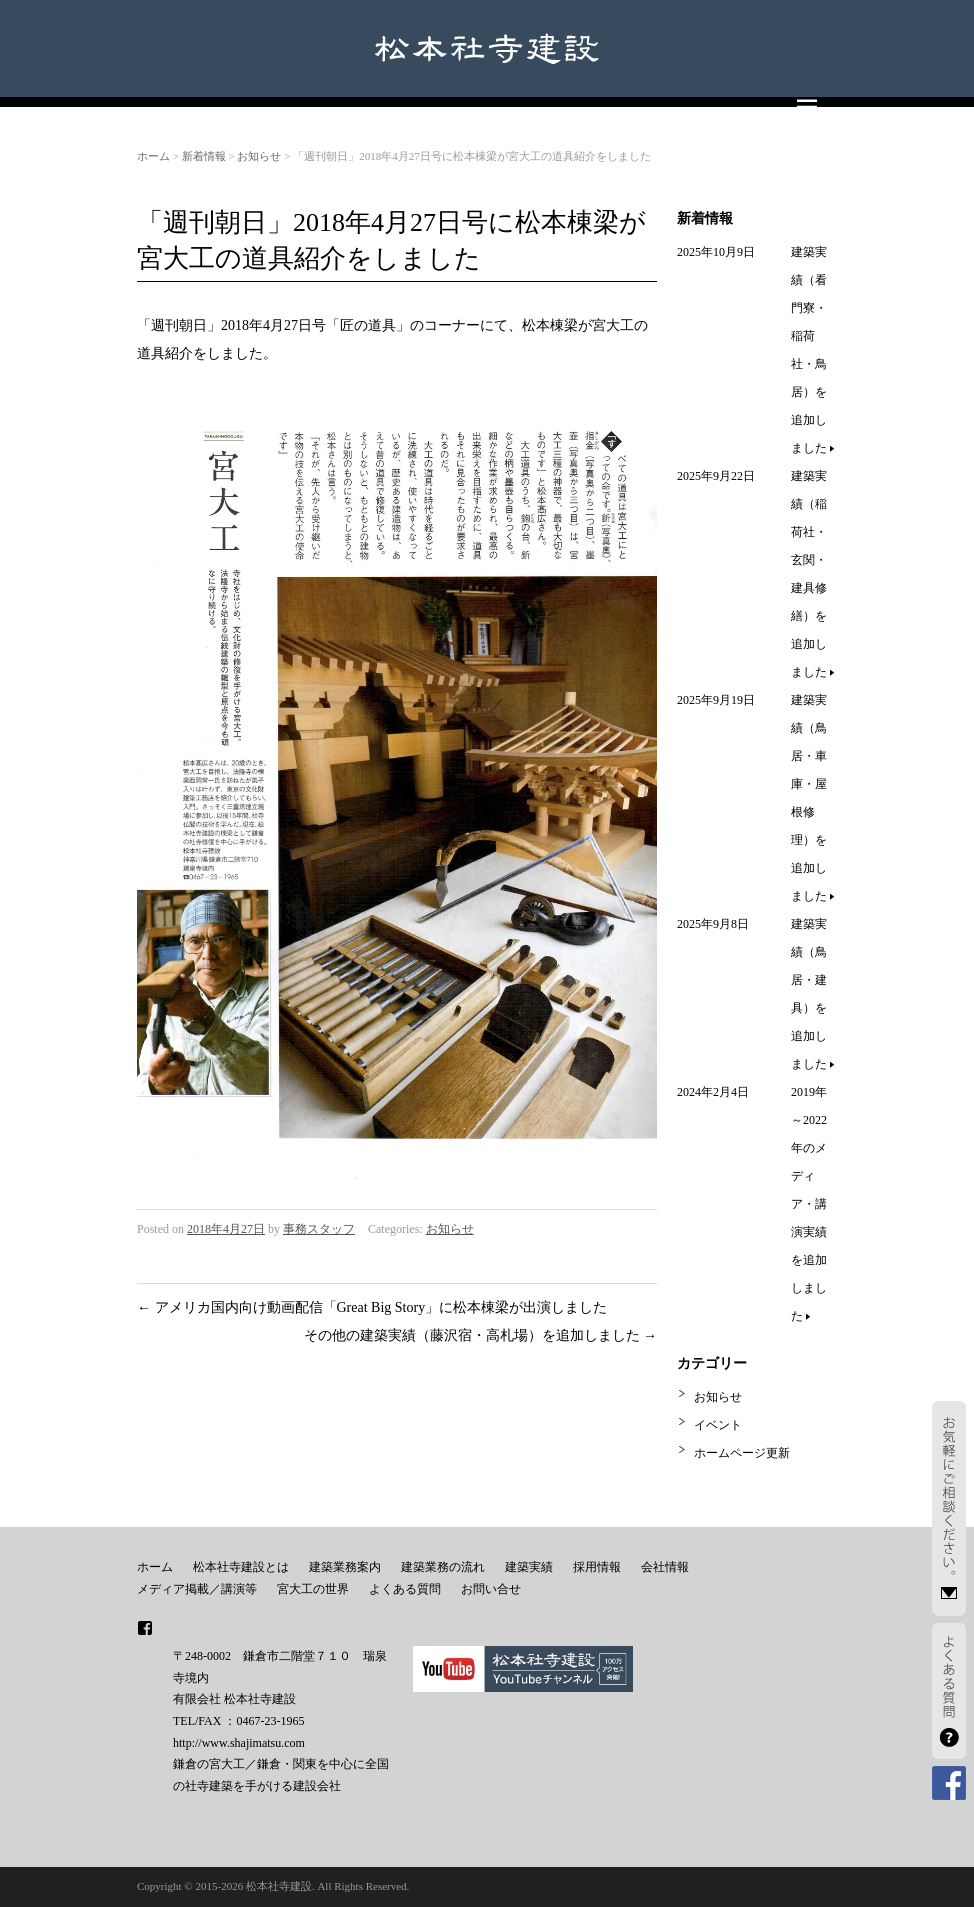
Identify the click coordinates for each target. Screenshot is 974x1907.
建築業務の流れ (443, 1567)
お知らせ (259, 156)
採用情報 (597, 1567)
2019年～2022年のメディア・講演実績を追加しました (809, 1204)
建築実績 (529, 1567)
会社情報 (665, 1567)
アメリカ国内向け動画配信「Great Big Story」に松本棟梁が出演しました (372, 1307)
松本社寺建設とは (241, 1567)
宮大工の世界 (313, 1589)
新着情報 (204, 156)
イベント (718, 1425)
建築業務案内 (345, 1567)
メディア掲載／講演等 (197, 1589)
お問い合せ (491, 1589)
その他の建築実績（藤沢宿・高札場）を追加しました (481, 1335)
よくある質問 (405, 1589)
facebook (145, 1628)
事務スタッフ (319, 1229)
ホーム (153, 156)
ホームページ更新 (742, 1453)
